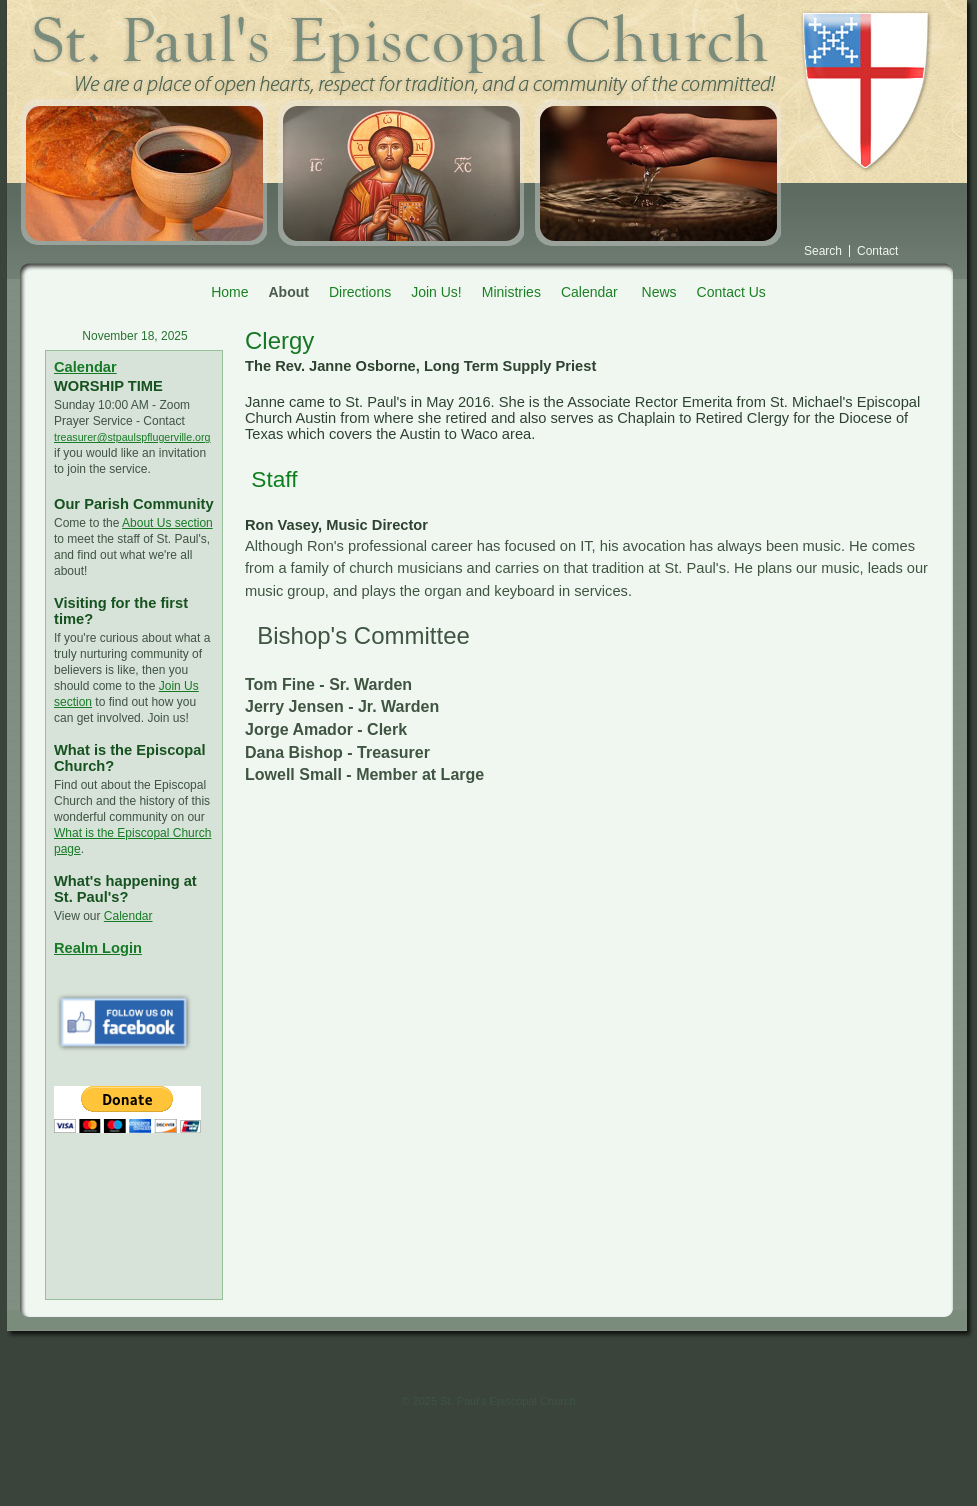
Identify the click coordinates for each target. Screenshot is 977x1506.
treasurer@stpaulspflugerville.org (132, 437)
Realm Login (98, 948)
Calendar (85, 367)
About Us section (167, 523)
